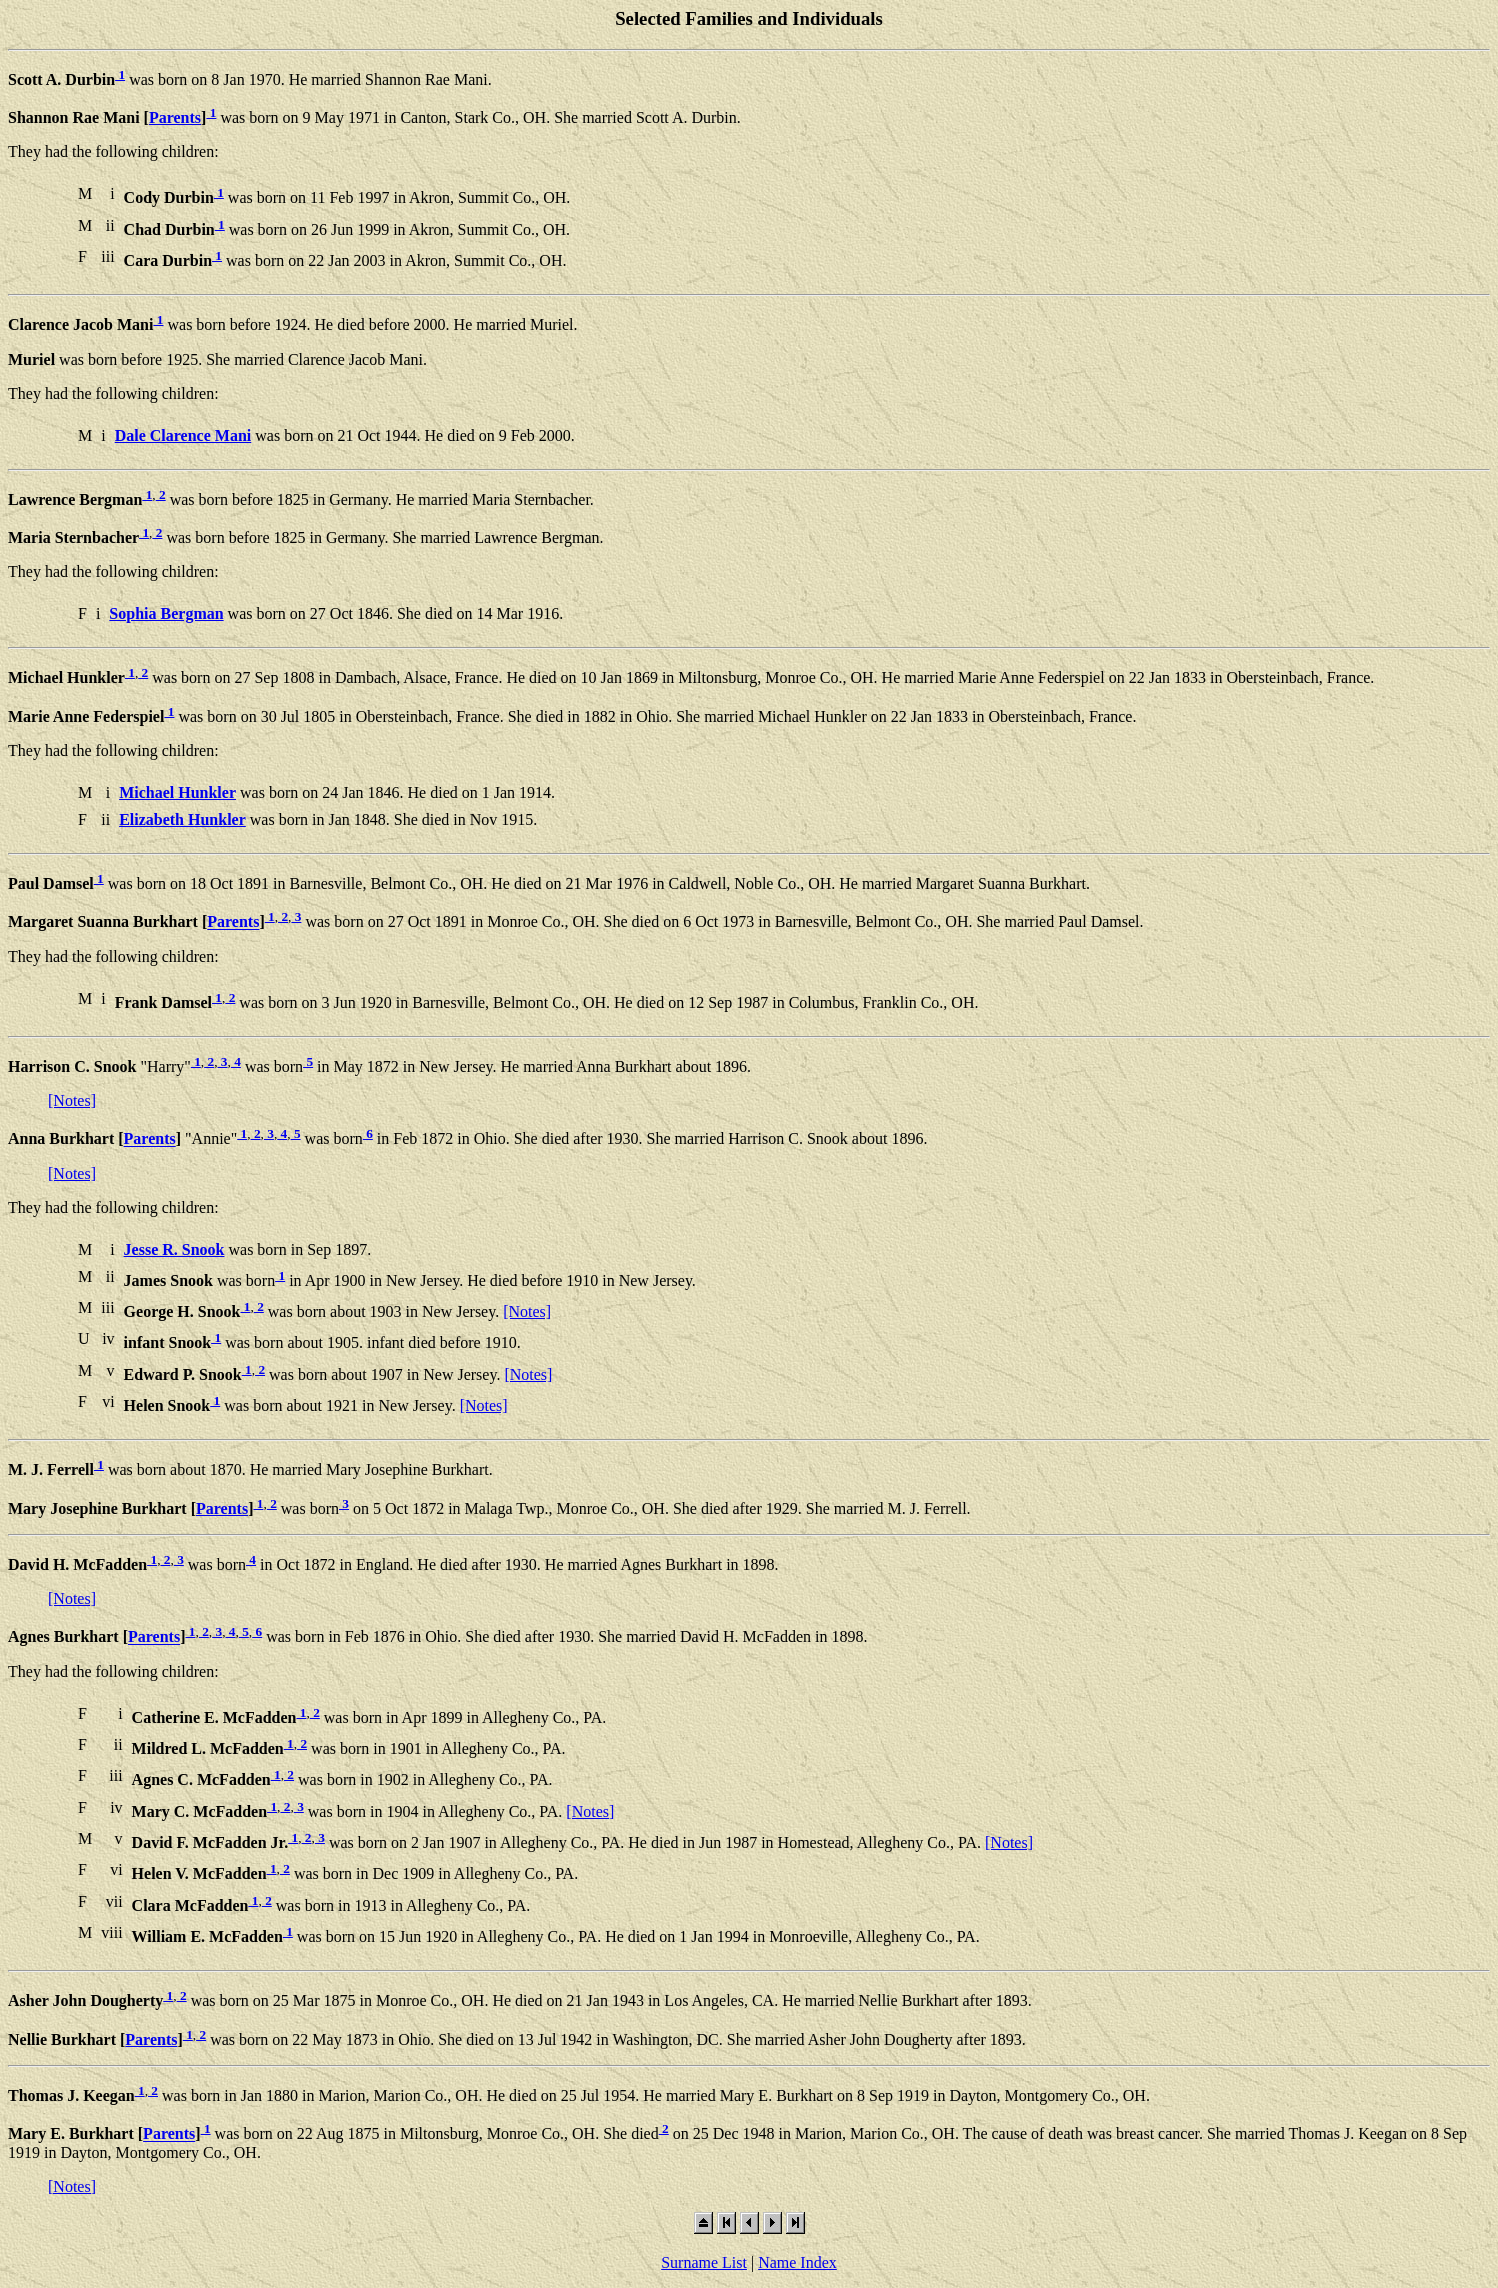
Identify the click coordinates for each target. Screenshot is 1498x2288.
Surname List (704, 2262)
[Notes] (72, 1100)
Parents (175, 117)
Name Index (797, 2262)
